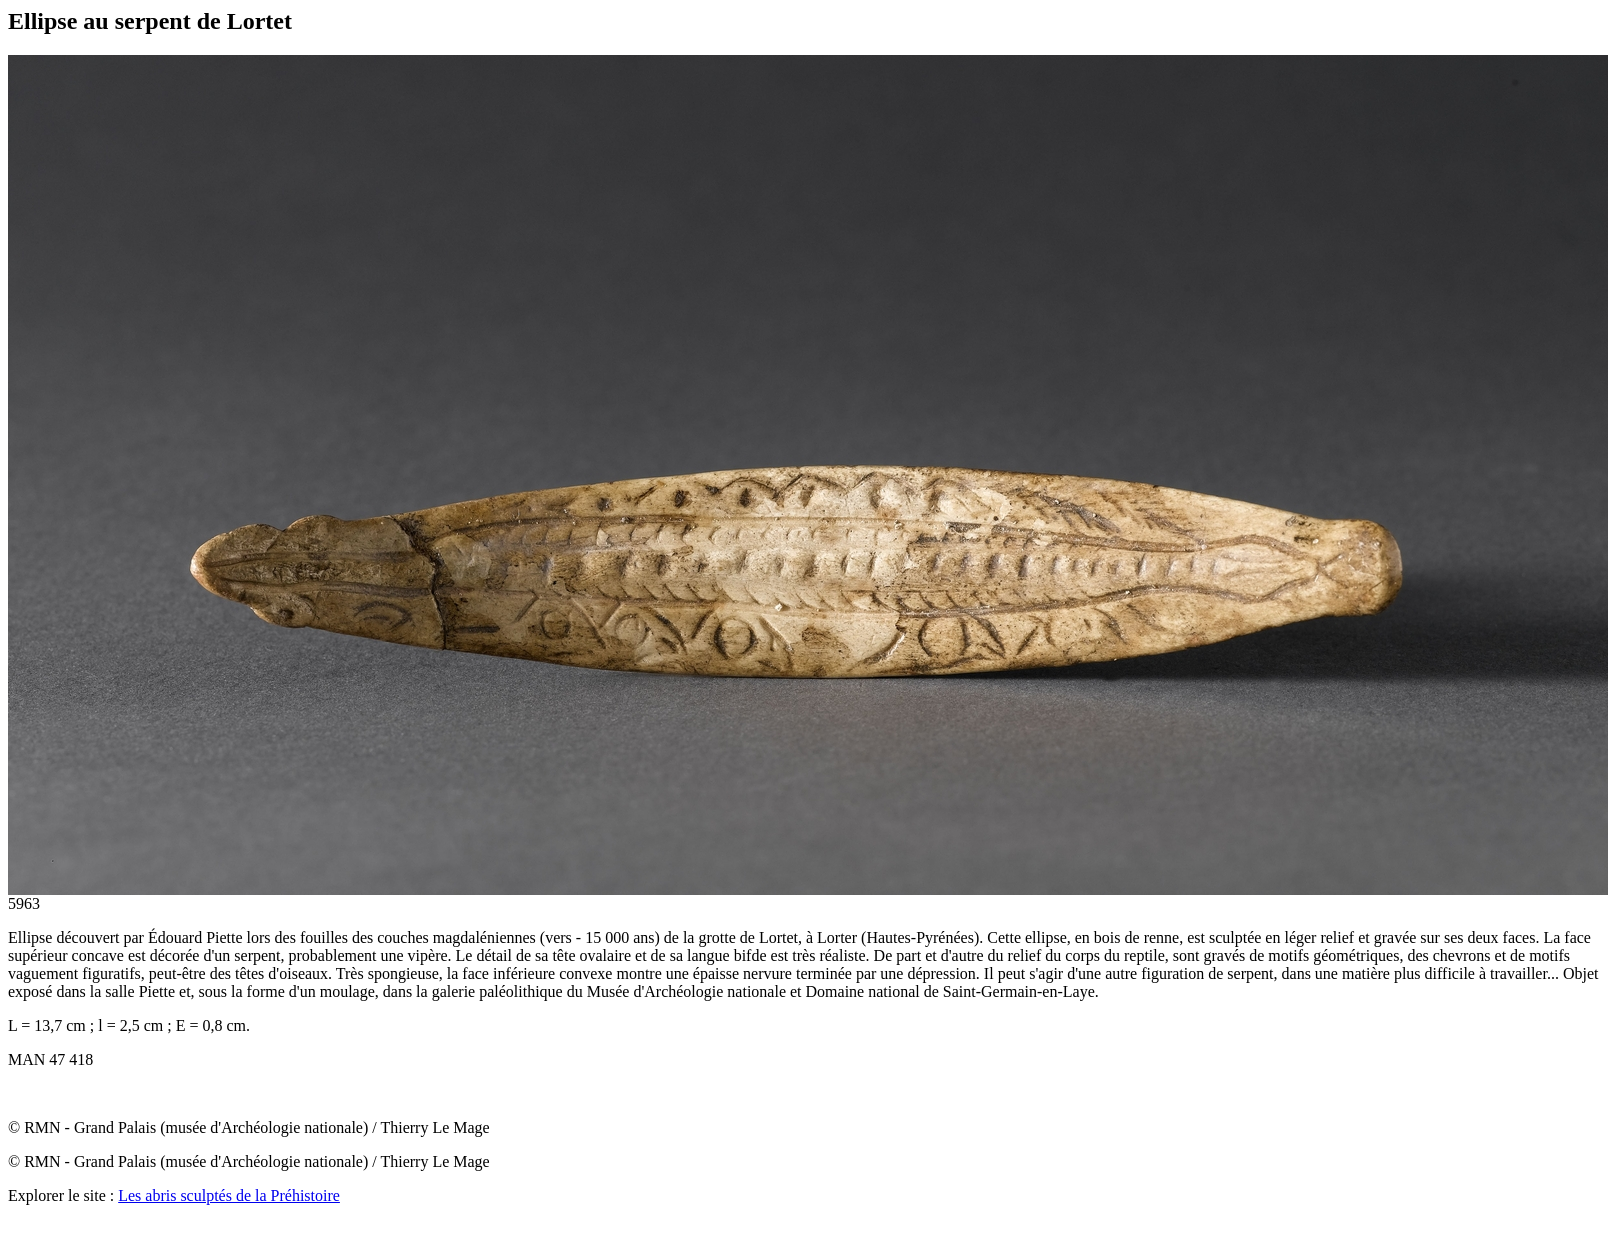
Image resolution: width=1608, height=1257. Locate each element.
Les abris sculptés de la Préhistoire (229, 1195)
